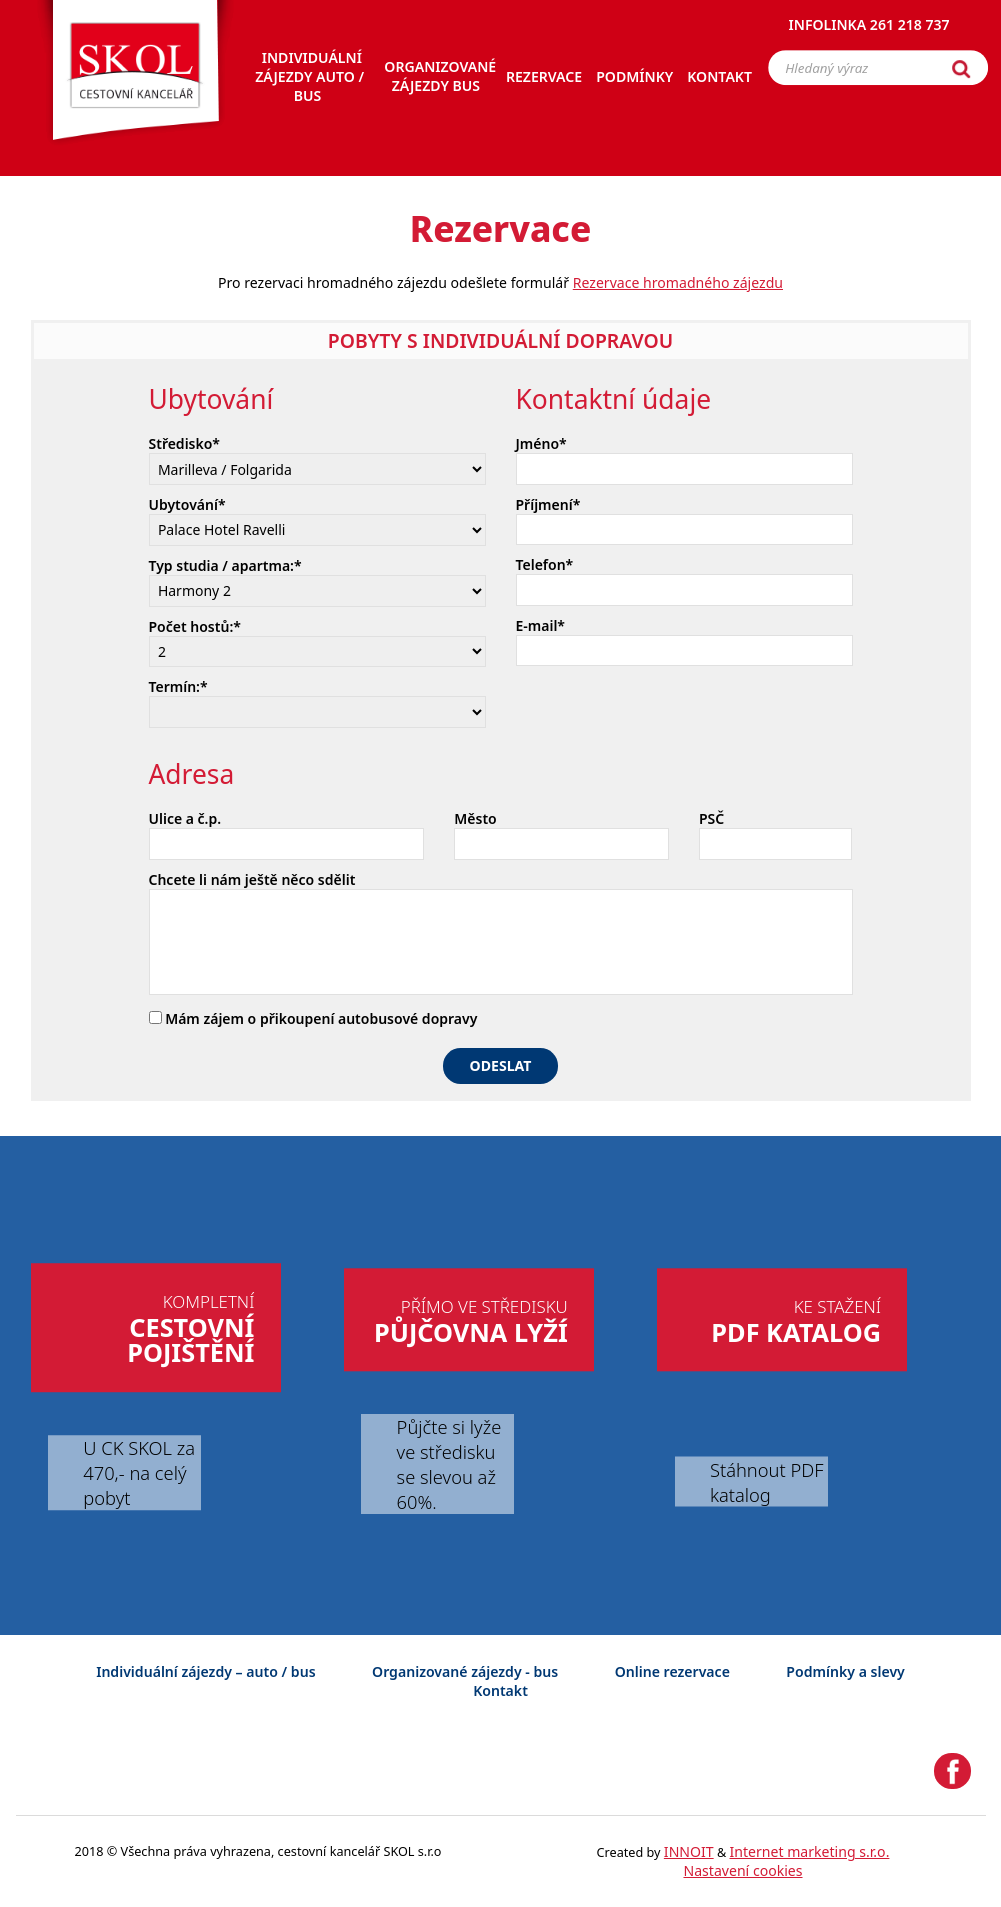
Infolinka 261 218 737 (869, 24)
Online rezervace (672, 1671)
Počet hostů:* (195, 626)
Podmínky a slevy (845, 1671)
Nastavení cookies (742, 1870)
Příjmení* (548, 504)
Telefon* (545, 564)
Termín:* (178, 686)
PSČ (711, 818)
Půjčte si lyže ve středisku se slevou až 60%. (449, 1464)
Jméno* (541, 443)
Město (475, 818)
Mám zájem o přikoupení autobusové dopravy (313, 1018)
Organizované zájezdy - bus (465, 1671)
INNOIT (689, 1851)
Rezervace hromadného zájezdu (678, 282)
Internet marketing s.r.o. (810, 1851)
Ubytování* (187, 504)
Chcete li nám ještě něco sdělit (252, 879)
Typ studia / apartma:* (225, 565)
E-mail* (541, 625)
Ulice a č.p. (185, 818)
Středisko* (185, 443)
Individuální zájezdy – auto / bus (205, 1671)
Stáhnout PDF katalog (766, 1481)
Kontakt (500, 1690)
